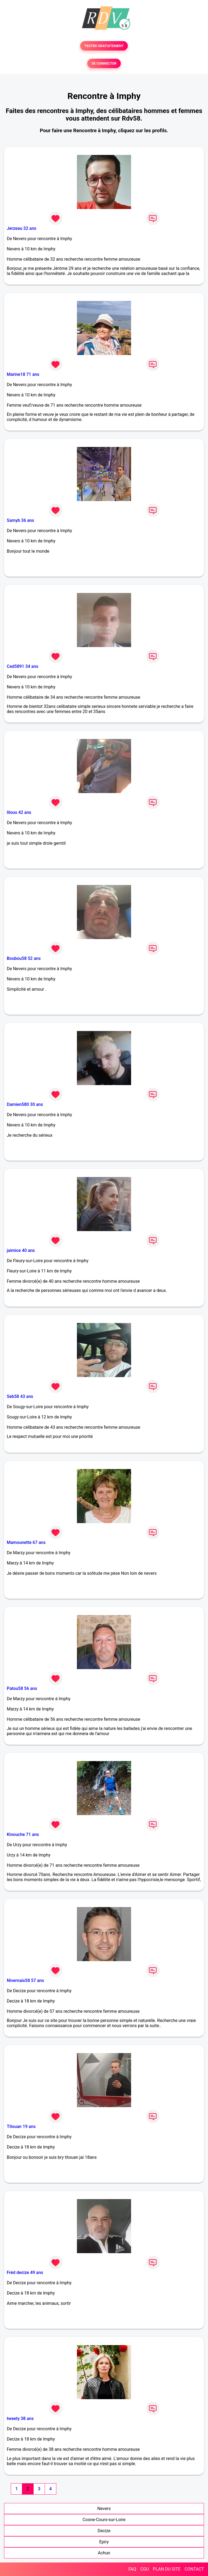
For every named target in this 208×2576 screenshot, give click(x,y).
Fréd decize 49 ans (25, 2272)
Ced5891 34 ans (22, 666)
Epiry (104, 2541)
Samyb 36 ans (20, 520)
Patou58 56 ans (22, 1688)
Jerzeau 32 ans (21, 228)
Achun (104, 2552)
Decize (104, 2530)
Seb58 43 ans (20, 1396)
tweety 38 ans (20, 2418)
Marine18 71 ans (23, 374)
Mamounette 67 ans (26, 1542)
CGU (144, 2569)
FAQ (132, 2569)
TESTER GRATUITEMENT (104, 46)
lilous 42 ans (19, 812)
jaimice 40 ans (21, 1250)
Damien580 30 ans (25, 1104)
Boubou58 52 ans (24, 958)
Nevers (104, 2508)
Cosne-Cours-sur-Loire (104, 2519)
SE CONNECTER (104, 63)
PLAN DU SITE (167, 2569)
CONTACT (194, 2569)
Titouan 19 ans (21, 2126)
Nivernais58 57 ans (25, 1980)
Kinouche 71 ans (23, 1834)
